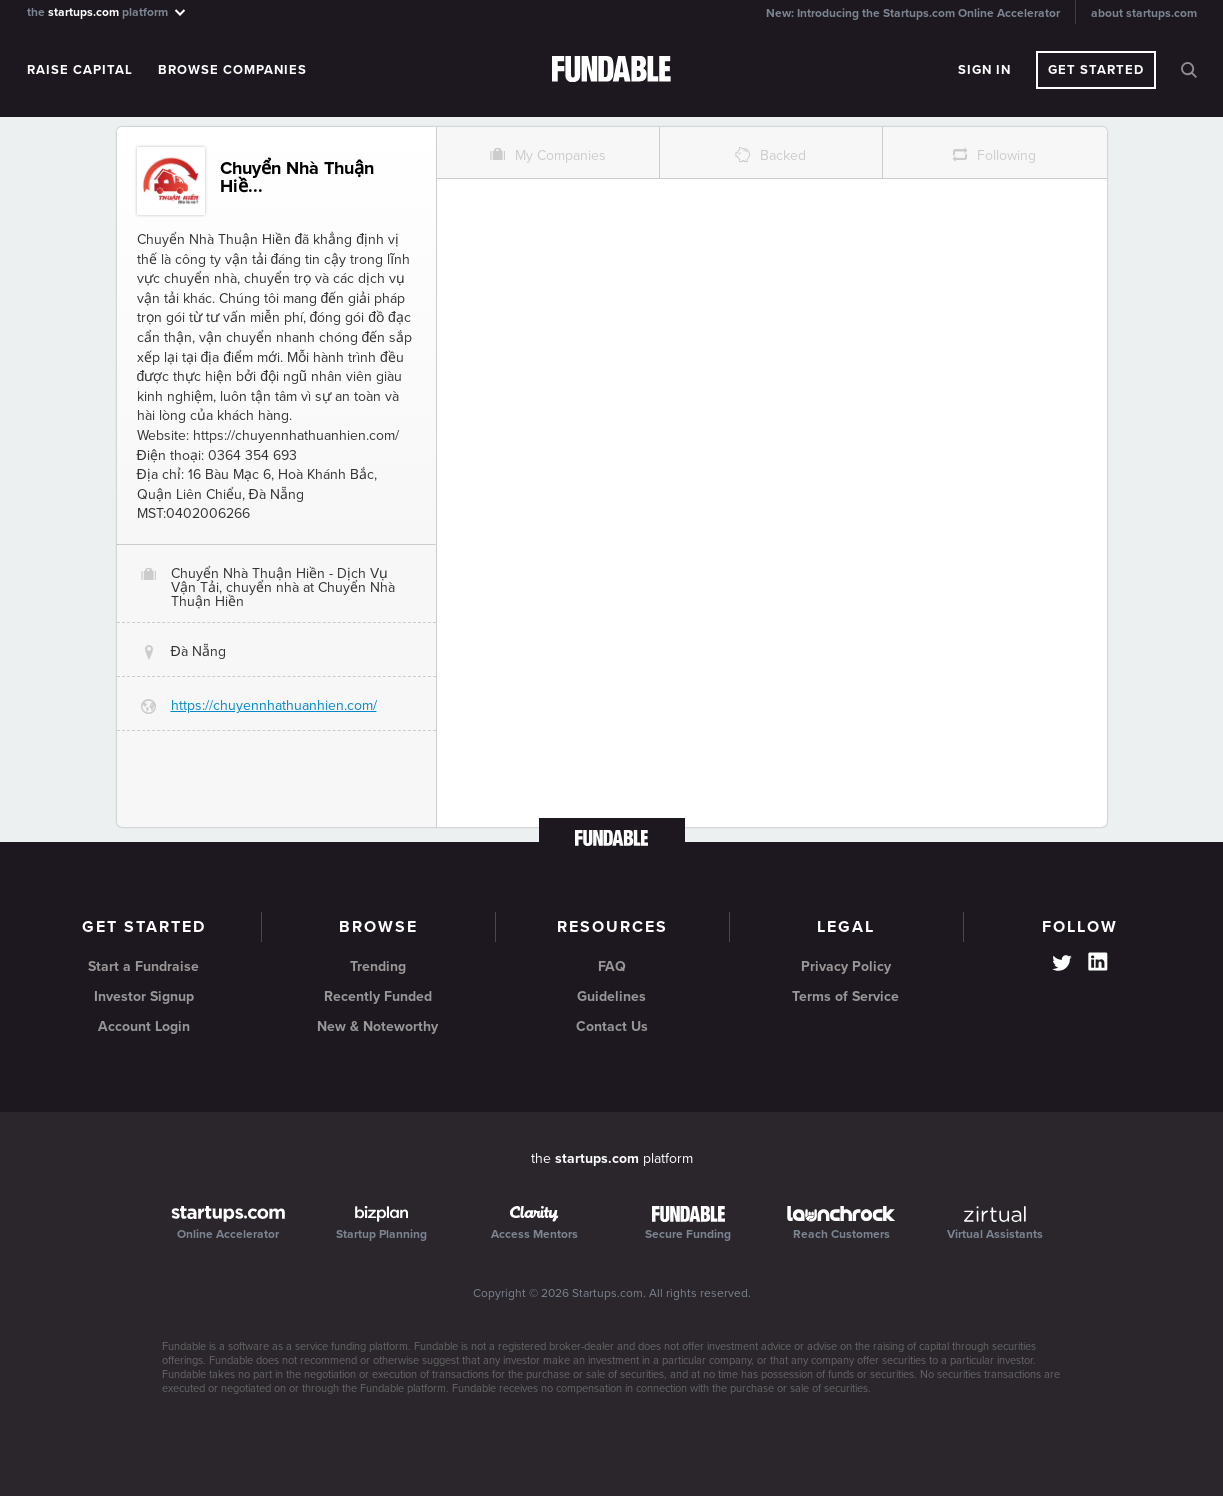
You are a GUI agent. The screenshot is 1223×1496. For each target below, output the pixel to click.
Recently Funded (378, 996)
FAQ (612, 966)
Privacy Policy (846, 966)
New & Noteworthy (377, 1026)
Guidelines (611, 996)
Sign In (984, 70)
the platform (107, 11)
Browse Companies (232, 70)
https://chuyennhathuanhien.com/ (274, 705)
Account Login (144, 1026)
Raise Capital (80, 70)
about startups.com (1144, 13)
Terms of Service (845, 996)
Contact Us (612, 1026)
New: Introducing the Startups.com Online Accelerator (913, 13)
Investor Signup (144, 996)
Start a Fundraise (143, 966)
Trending (378, 966)
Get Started (1096, 70)
